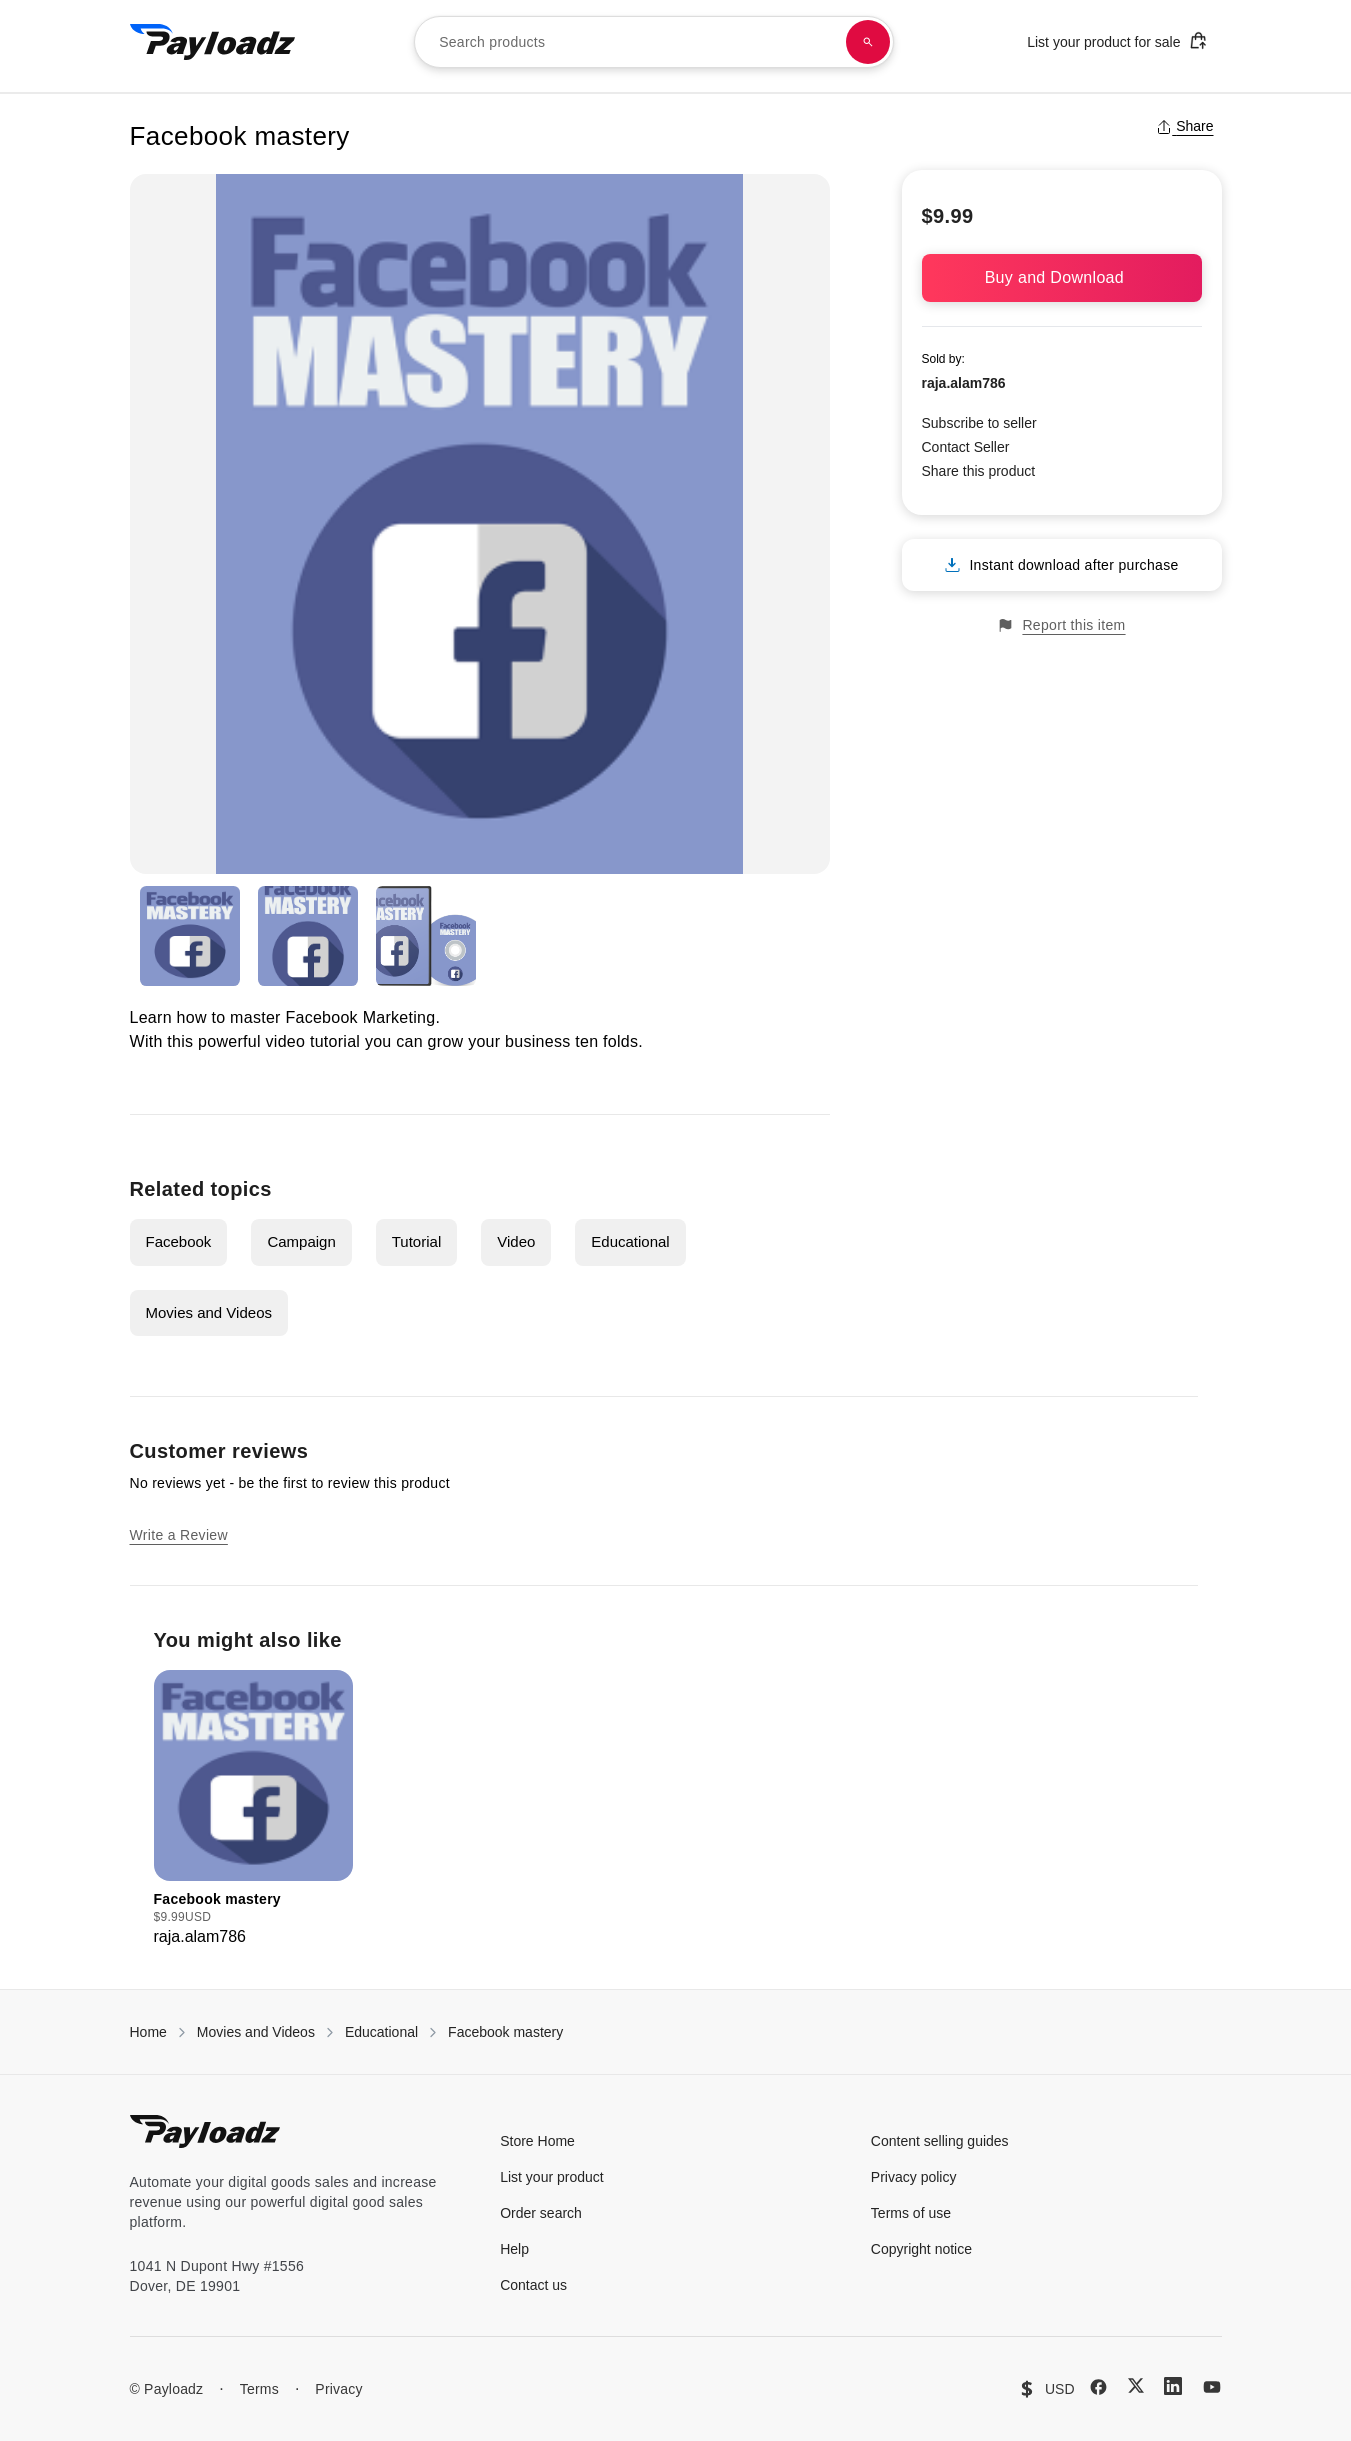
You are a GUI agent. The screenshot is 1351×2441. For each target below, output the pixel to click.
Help (514, 2249)
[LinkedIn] (1173, 2386)
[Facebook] (1098, 2387)
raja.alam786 (964, 383)
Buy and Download (1062, 277)
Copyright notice (921, 2249)
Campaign (301, 1241)
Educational (630, 1241)
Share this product (979, 471)
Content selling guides (940, 2141)
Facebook (179, 1241)
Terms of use (911, 2213)
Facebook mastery (505, 2032)
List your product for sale (1117, 40)
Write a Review (179, 1535)
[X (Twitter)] (1136, 2385)
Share (1184, 126)
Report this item (1061, 625)
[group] (253, 1809)
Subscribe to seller (979, 423)
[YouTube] (1212, 2387)
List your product (552, 2177)
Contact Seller (966, 447)
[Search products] (868, 42)
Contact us (533, 2285)
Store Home (537, 2141)
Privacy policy (914, 2177)
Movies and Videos (209, 1312)
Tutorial (416, 1241)
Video (516, 1241)
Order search (541, 2213)
